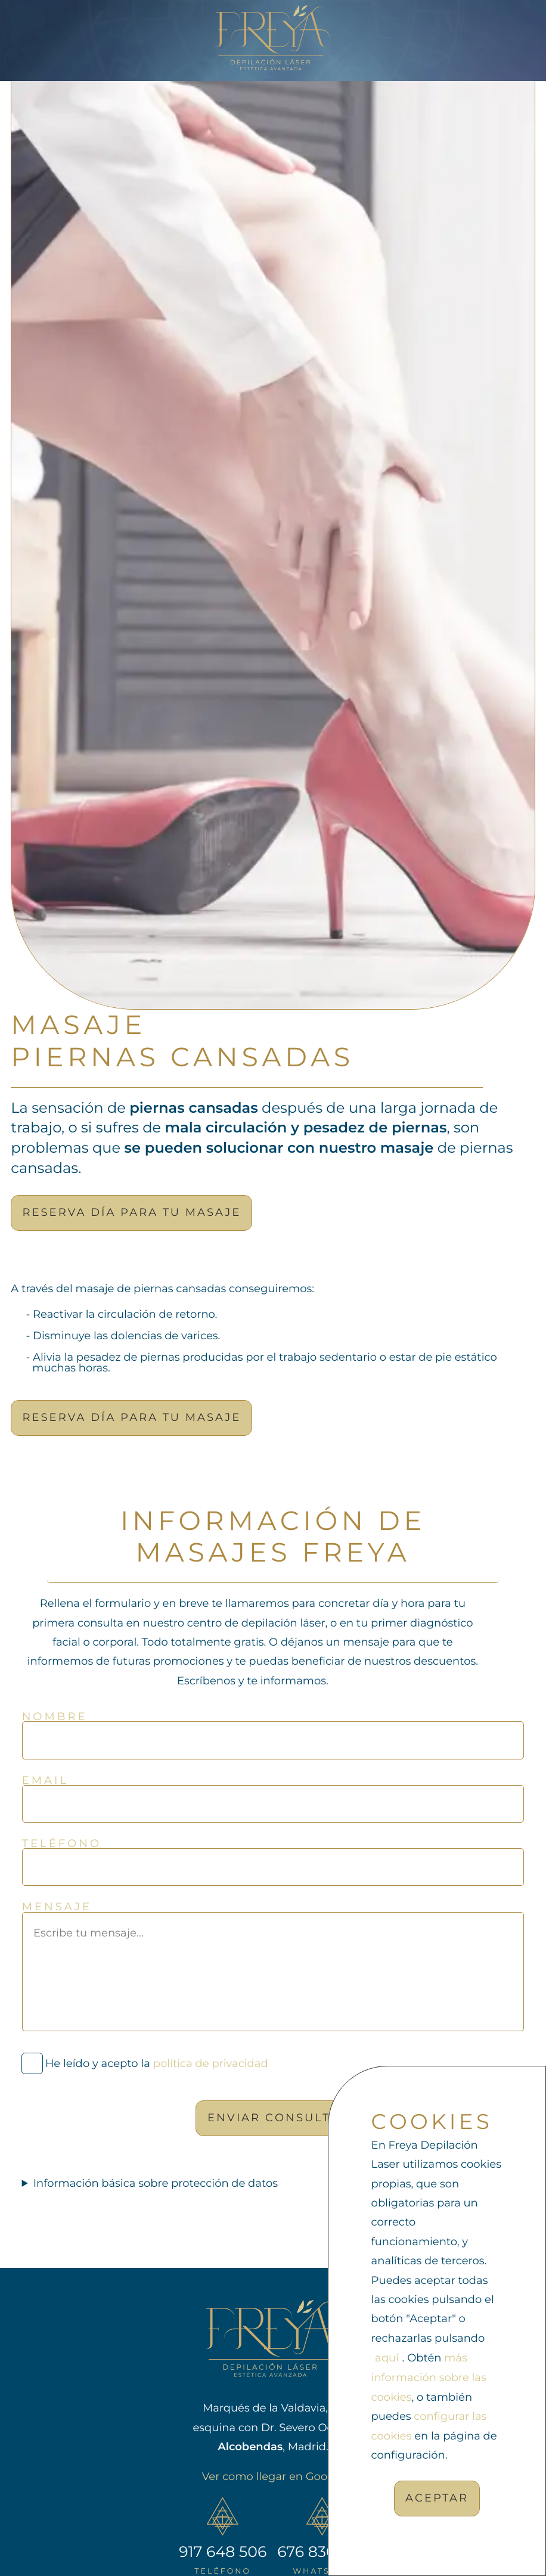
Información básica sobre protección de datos (155, 2183)
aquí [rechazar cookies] (387, 2357)
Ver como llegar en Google (273, 2476)
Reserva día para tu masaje (132, 1212)
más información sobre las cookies (428, 2377)
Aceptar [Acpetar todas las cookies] (437, 2497)
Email (45, 1780)
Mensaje (57, 1906)
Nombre (55, 1716)
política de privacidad (210, 2064)
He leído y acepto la (156, 2064)
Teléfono (62, 1843)
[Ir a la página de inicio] (273, 37)
